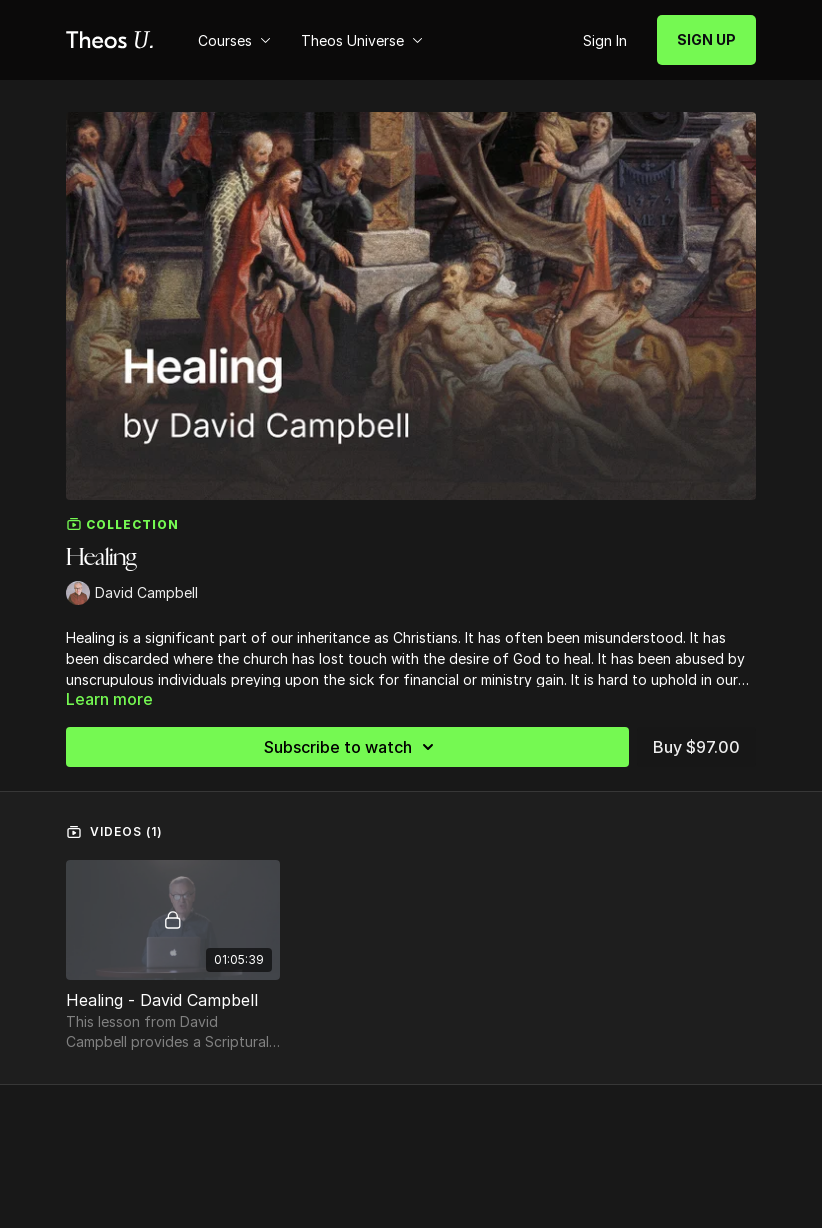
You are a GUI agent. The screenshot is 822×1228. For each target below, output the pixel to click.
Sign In (605, 40)
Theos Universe (362, 40)
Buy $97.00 (696, 747)
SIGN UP (706, 39)
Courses (234, 40)
